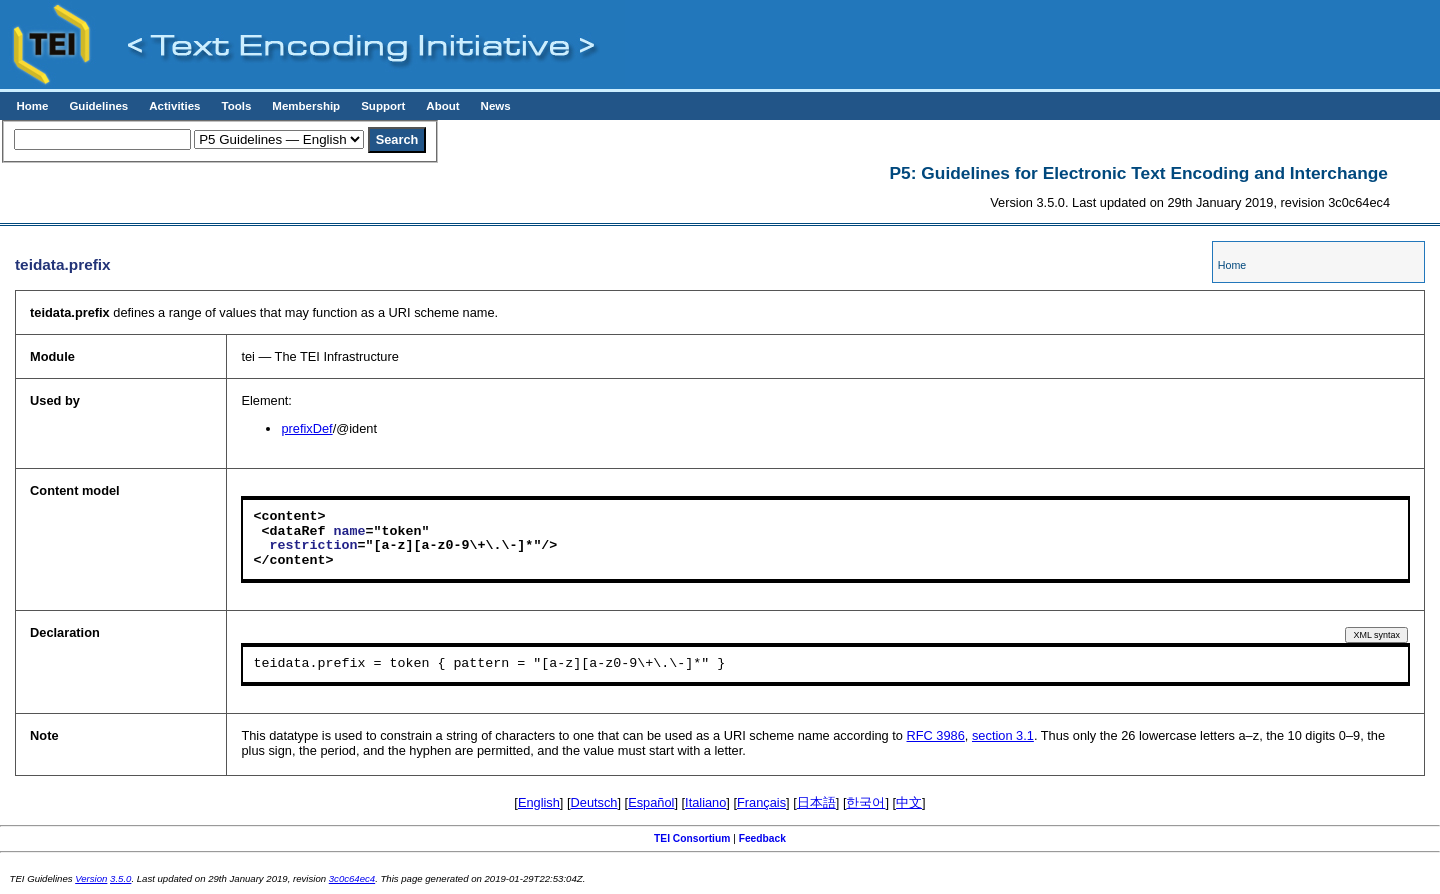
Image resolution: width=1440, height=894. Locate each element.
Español (651, 802)
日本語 (816, 802)
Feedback (762, 838)
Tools (236, 106)
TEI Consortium (692, 838)
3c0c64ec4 (352, 878)
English (539, 802)
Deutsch (594, 802)
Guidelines (98, 106)
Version (91, 878)
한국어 (865, 802)
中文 (909, 802)
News (496, 106)
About (442, 106)
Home (32, 106)
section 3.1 (1003, 735)
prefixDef (306, 428)
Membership (306, 106)
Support (383, 106)
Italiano (705, 802)
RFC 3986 (936, 735)
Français (761, 802)
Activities (174, 106)
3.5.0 (120, 878)
